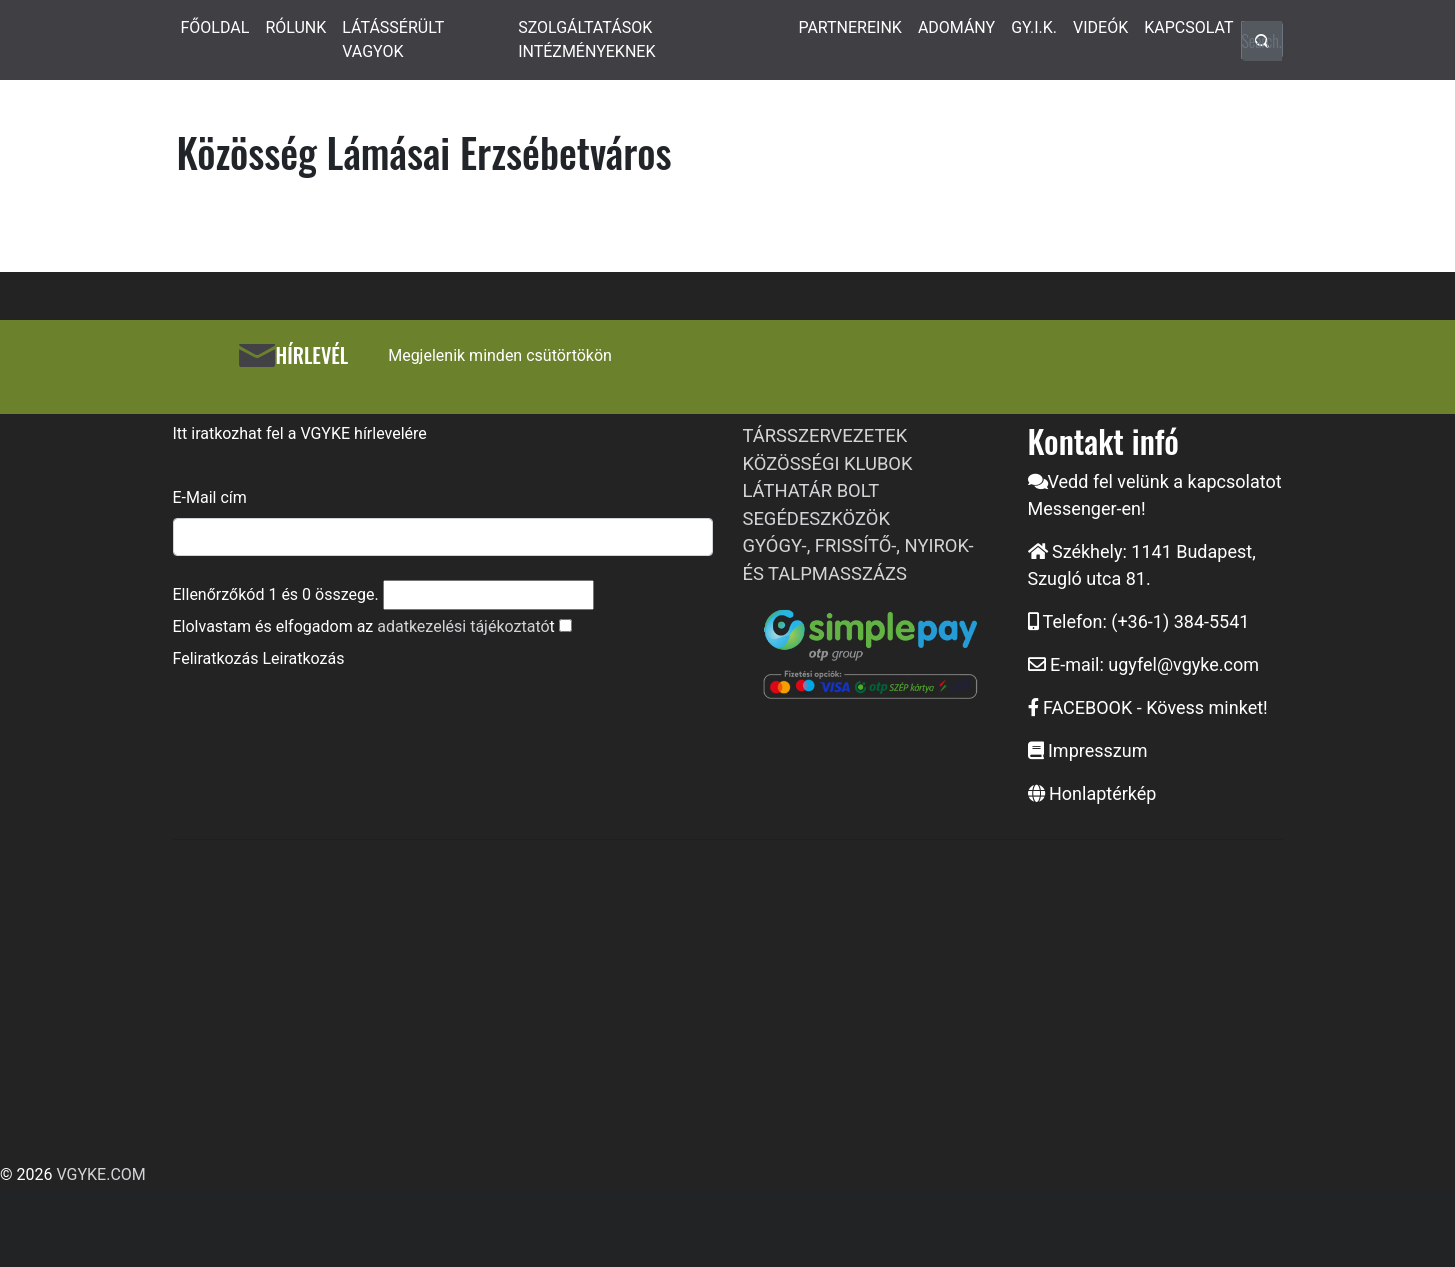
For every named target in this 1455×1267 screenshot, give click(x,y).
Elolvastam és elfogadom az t (364, 626)
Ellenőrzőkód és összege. (276, 594)
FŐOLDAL (215, 27)
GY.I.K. (1034, 27)
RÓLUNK (295, 27)
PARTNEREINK (850, 27)
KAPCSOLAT (1188, 27)
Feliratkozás (216, 658)
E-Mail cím (210, 497)
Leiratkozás (303, 658)
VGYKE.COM (100, 1174)
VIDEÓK (1100, 27)
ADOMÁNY (956, 27)
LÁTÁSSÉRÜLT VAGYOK (393, 39)
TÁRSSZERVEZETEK (825, 435)
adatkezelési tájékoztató (463, 626)
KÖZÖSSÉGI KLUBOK (828, 463)
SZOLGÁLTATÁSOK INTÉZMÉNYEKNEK (586, 39)
